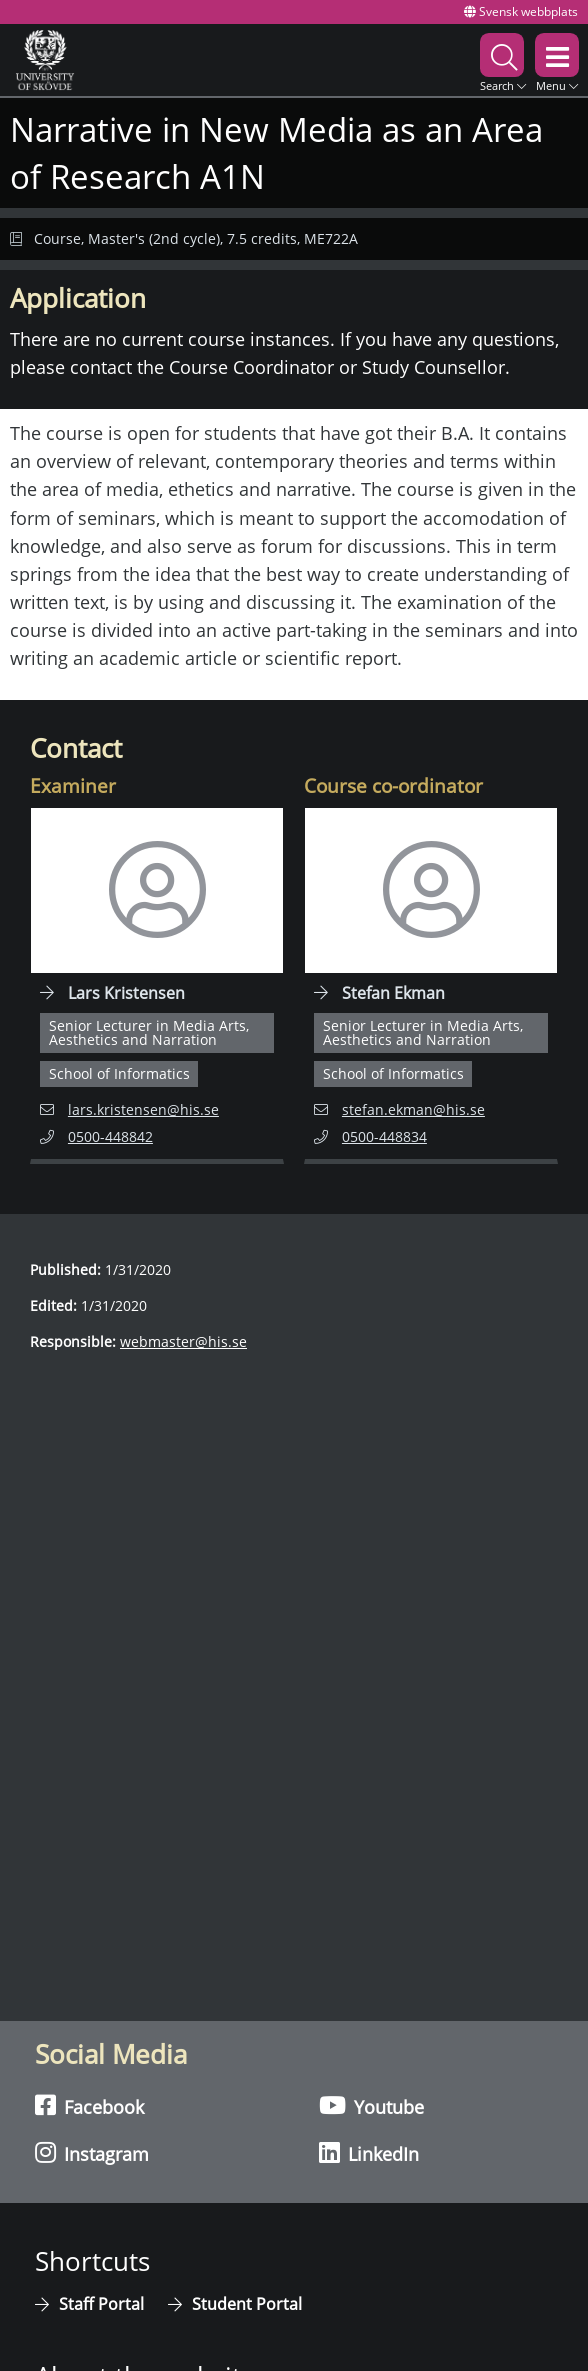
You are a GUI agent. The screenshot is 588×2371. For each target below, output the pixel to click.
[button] (503, 59)
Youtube (371, 2106)
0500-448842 (120, 1135)
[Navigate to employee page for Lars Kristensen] (157, 986)
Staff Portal (103, 2304)
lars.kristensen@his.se (129, 1108)
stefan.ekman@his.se (399, 1108)
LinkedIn (369, 2153)
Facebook (89, 2106)
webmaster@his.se (183, 1341)
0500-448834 (394, 1135)
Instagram (92, 2153)
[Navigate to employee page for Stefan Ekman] (431, 986)
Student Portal (247, 2304)
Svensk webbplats (521, 11)
